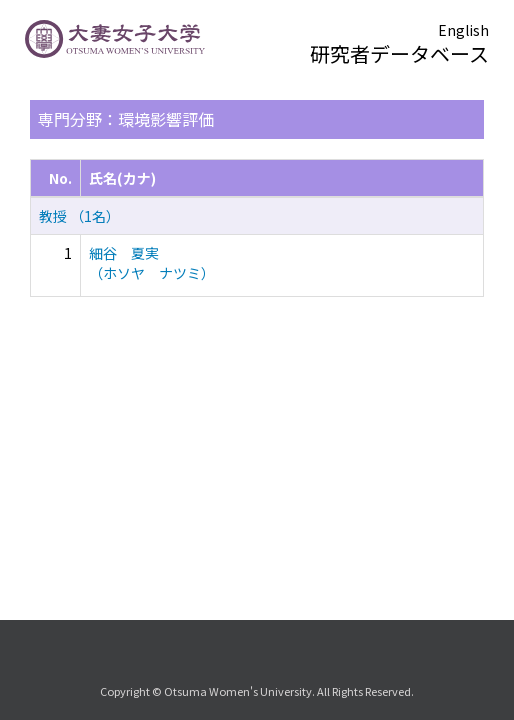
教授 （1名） (79, 216)
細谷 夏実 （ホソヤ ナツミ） (152, 263)
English (463, 30)
